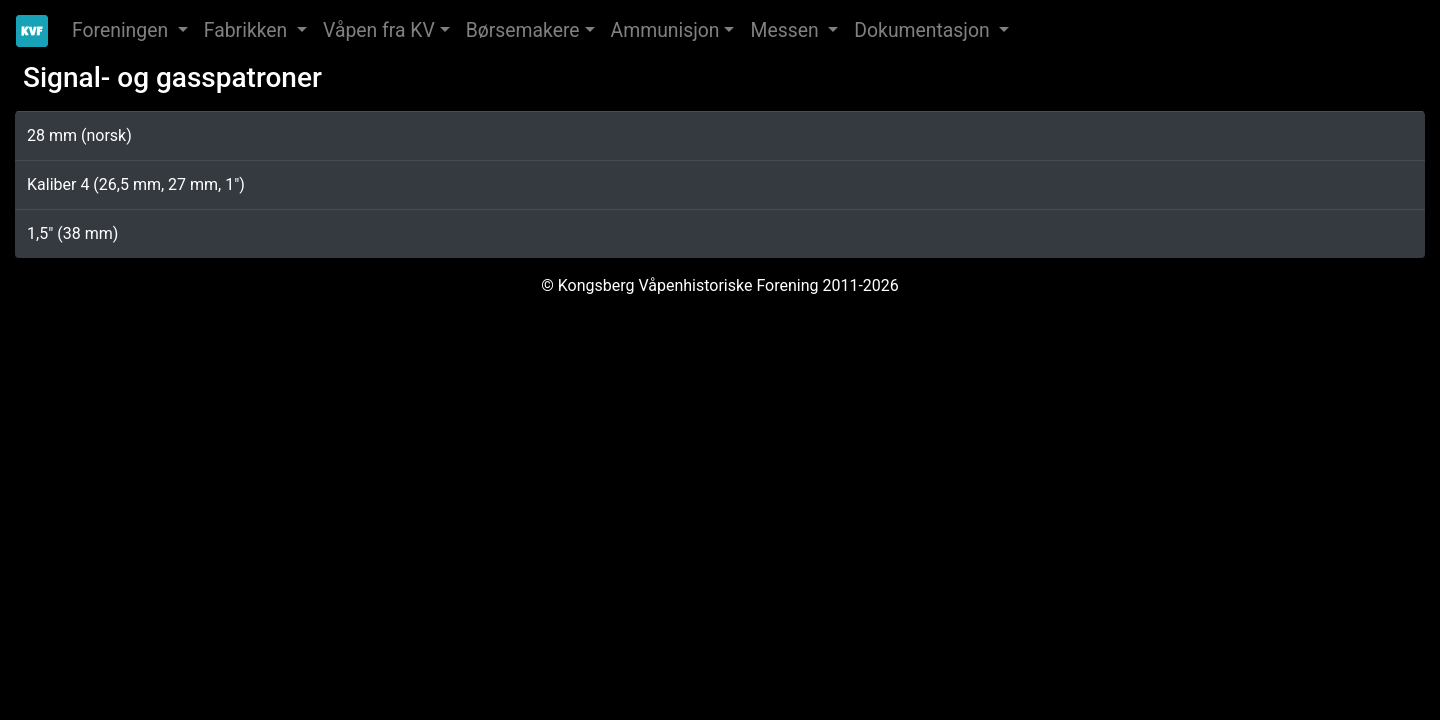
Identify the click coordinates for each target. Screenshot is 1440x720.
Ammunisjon (665, 30)
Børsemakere (523, 30)
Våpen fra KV (379, 30)
